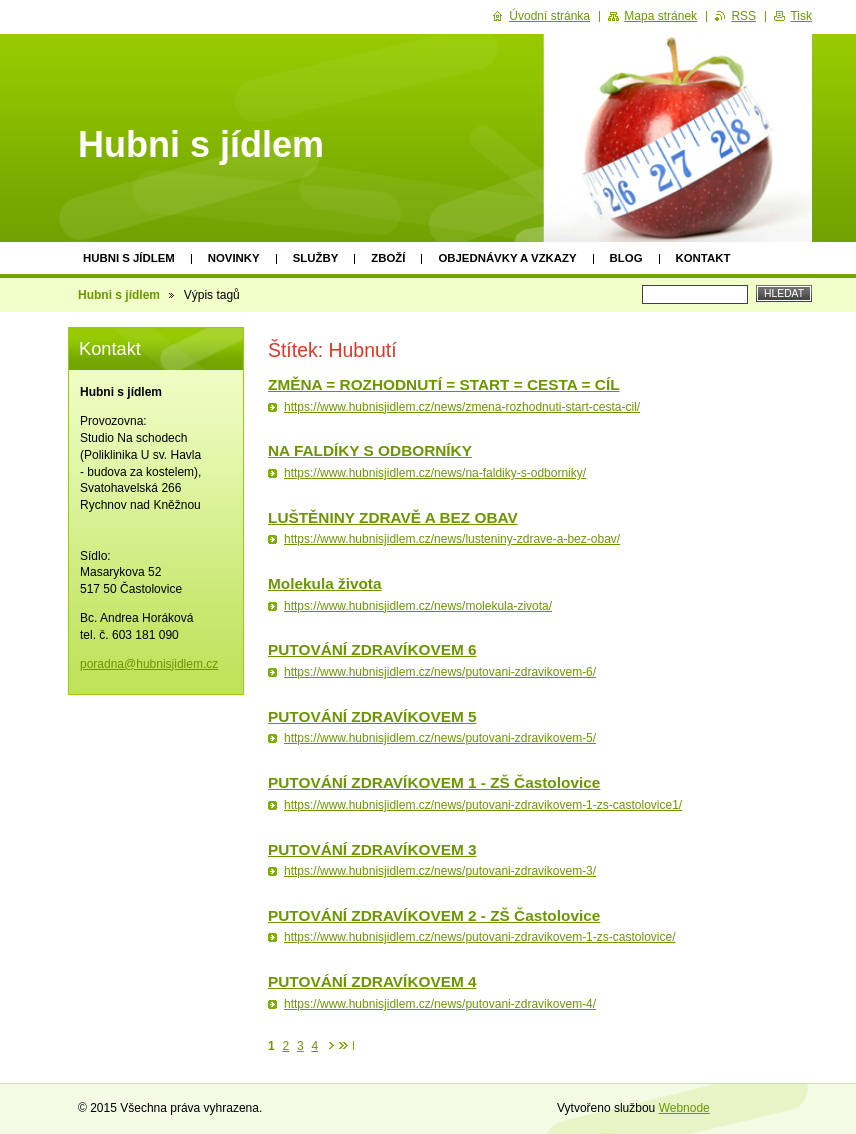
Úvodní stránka (549, 16)
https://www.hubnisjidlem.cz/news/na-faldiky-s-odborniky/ (435, 473)
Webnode (684, 1108)
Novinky (234, 258)
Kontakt (703, 258)
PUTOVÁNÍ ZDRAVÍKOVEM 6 (372, 649)
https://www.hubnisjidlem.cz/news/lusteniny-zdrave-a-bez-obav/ (452, 539)
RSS (743, 16)
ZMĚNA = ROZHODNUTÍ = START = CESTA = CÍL (444, 384)
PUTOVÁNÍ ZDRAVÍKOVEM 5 (372, 716)
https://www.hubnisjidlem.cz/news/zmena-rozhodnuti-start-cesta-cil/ (462, 407)
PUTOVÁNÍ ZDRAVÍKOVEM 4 (372, 981)
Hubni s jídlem (129, 258)
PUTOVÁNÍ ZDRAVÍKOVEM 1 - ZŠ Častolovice (434, 782)
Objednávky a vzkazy (507, 258)
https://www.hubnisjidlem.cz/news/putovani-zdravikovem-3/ (440, 871)
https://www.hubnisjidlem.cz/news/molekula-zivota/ (418, 606)
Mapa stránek (660, 16)
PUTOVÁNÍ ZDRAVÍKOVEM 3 (372, 849)
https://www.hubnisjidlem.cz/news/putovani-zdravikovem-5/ (440, 738)
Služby (316, 258)
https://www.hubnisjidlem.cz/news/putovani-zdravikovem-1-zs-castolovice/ (479, 937)
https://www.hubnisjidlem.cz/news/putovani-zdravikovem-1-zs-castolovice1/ (483, 805)
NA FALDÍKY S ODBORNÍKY (370, 450)
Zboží (388, 258)
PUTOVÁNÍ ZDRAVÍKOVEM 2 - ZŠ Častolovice (434, 915)
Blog (626, 258)
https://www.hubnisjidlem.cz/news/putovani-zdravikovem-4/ (440, 1004)
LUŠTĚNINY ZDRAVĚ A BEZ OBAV (393, 517)
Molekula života (325, 583)
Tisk (801, 16)
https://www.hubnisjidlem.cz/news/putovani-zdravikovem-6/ (440, 672)
